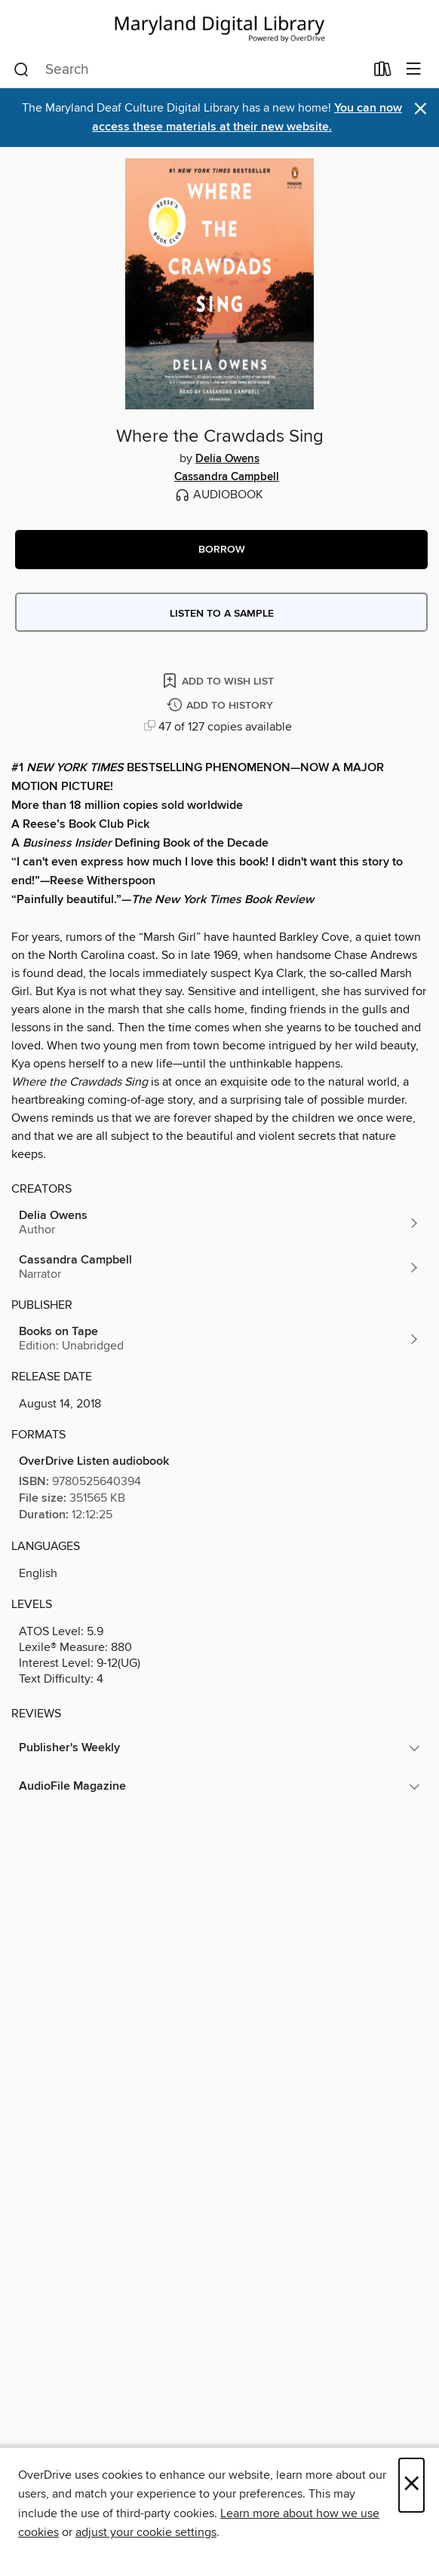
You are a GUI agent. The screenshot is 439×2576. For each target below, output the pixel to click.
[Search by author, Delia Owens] (219, 1222)
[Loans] (383, 72)
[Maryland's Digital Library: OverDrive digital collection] (219, 26)
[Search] (21, 70)
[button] (221, 549)
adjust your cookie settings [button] (145, 2532)
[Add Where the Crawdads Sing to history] (222, 706)
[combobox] (189, 70)
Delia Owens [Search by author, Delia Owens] (227, 459)
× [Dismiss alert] (420, 109)
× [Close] (411, 2485)
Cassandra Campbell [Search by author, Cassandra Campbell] (226, 477)
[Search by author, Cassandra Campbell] (219, 1267)
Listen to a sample (222, 613)
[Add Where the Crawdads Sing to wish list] (219, 680)
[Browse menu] (414, 70)
